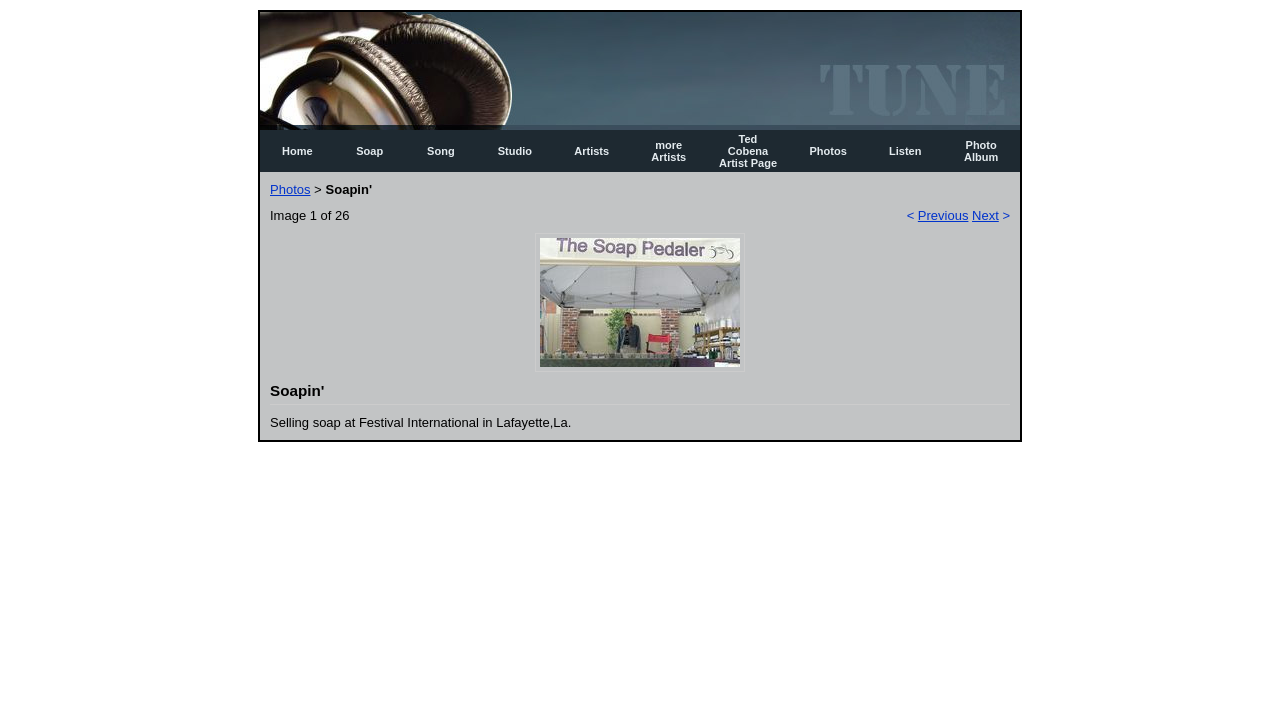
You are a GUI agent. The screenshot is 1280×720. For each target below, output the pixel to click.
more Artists (668, 151)
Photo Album (981, 151)
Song (441, 151)
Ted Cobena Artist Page (748, 151)
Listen (905, 151)
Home (297, 151)
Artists (591, 151)
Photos (828, 151)
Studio (515, 151)
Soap (369, 151)
